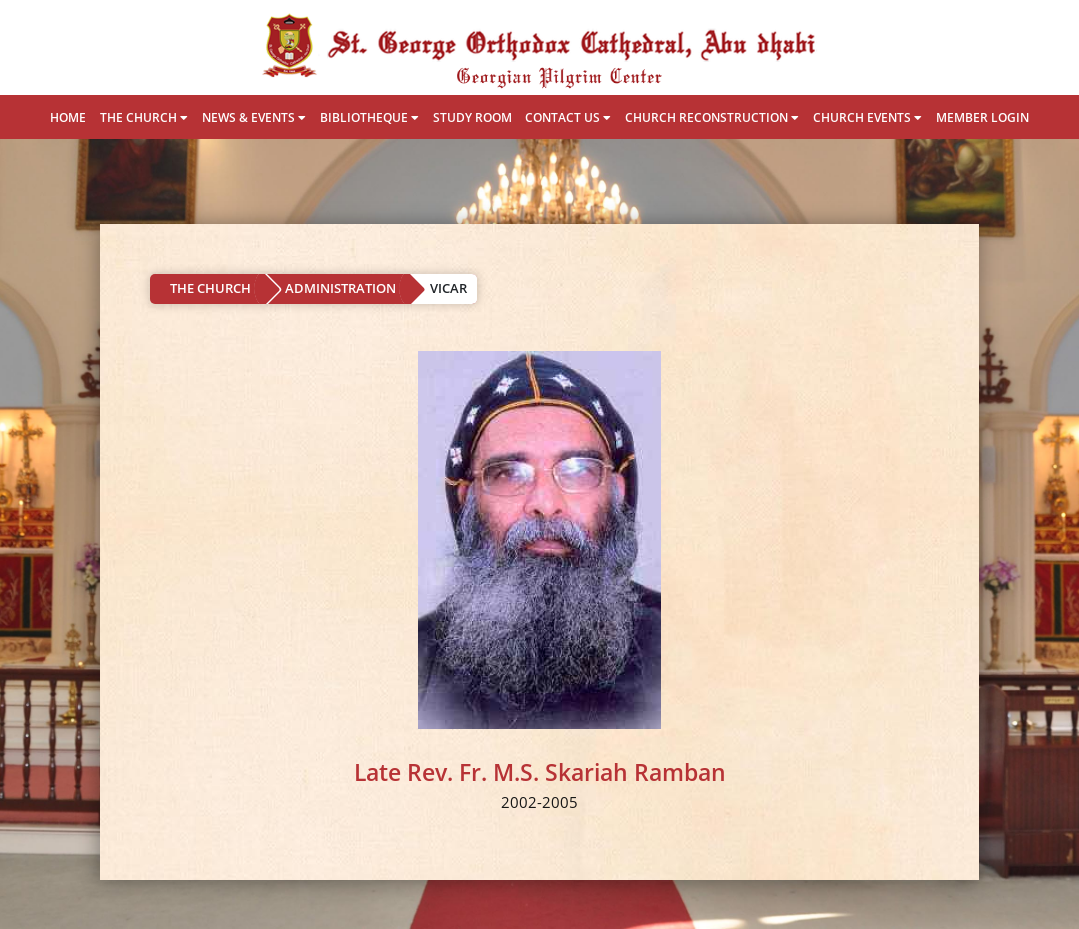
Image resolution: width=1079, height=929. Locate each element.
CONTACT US (568, 117)
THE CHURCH (144, 117)
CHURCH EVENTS (867, 117)
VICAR (448, 288)
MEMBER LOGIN (982, 117)
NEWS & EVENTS (254, 117)
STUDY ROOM (472, 117)
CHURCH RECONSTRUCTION (712, 117)
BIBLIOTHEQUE (369, 117)
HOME (68, 117)
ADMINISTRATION (340, 288)
